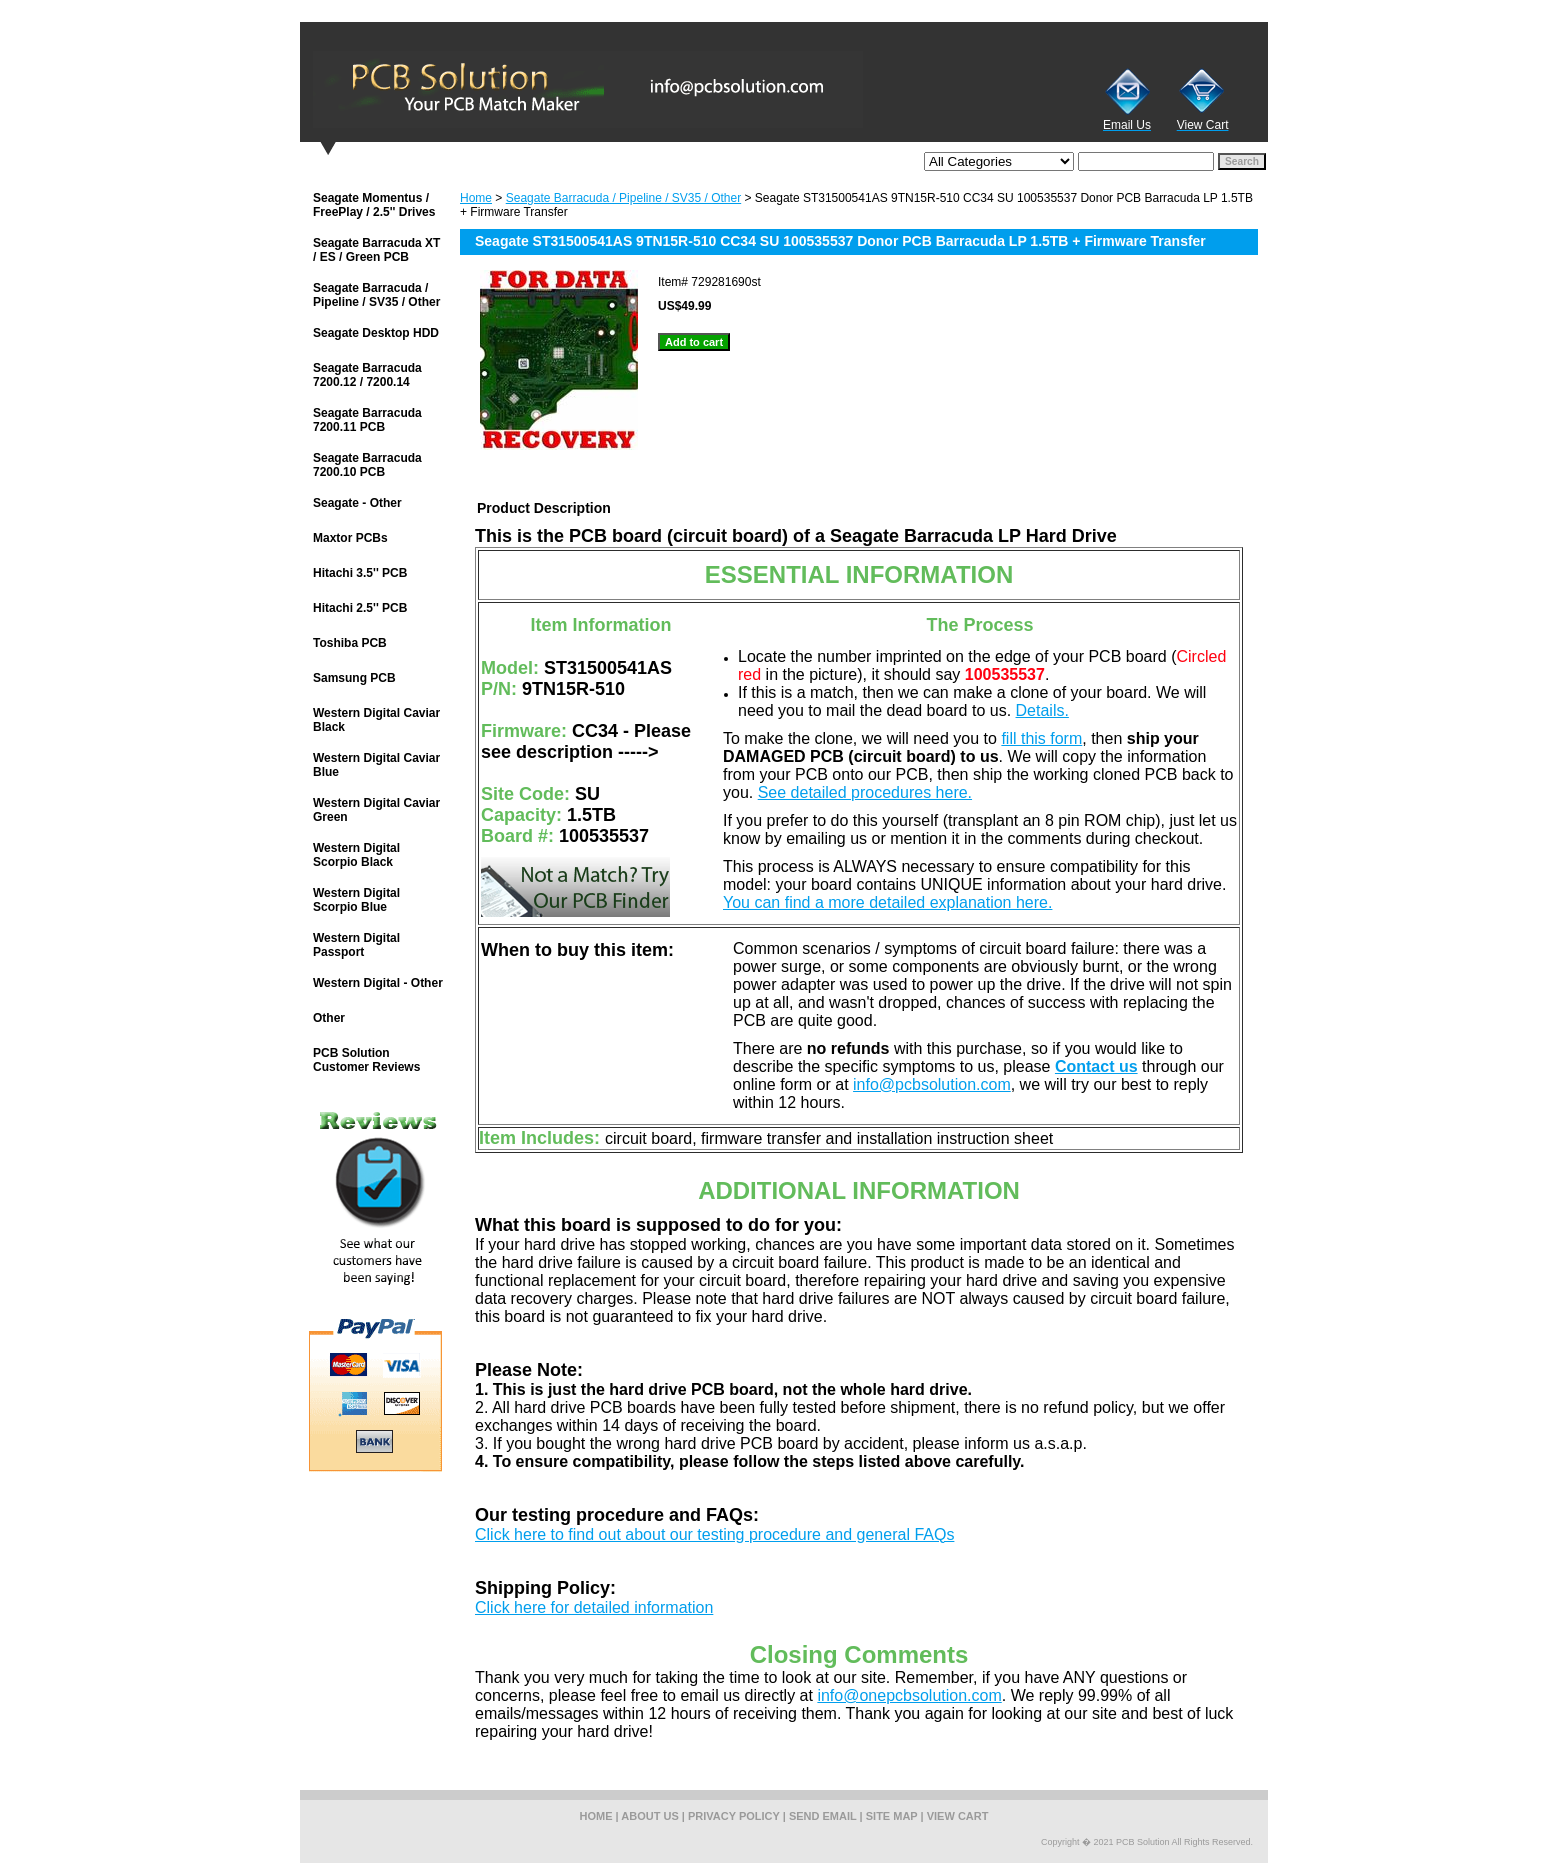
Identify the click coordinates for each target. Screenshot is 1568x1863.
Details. (1042, 710)
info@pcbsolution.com (932, 1084)
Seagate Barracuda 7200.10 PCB (367, 465)
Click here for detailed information (594, 1607)
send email (823, 1816)
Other (329, 1018)
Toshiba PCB (350, 643)
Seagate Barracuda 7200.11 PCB (367, 420)
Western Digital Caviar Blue (376, 765)
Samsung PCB (354, 678)
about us (649, 1816)
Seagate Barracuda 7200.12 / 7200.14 (367, 375)
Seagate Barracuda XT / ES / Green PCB (376, 250)
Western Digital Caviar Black (376, 720)
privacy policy (734, 1816)
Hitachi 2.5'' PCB (360, 608)
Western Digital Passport (356, 945)
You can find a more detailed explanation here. (887, 902)
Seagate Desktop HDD (376, 333)
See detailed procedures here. (865, 792)
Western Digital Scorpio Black (356, 855)
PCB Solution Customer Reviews (366, 1060)
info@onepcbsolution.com (909, 1695)
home (596, 1816)
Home (476, 198)
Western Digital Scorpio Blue (356, 900)
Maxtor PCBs (350, 538)
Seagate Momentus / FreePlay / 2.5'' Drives (374, 205)
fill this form (1041, 738)
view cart (958, 1816)
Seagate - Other (357, 503)
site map (892, 1816)
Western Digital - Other (378, 983)
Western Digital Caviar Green (376, 810)
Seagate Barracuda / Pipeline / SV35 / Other (623, 198)
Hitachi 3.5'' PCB (360, 573)
